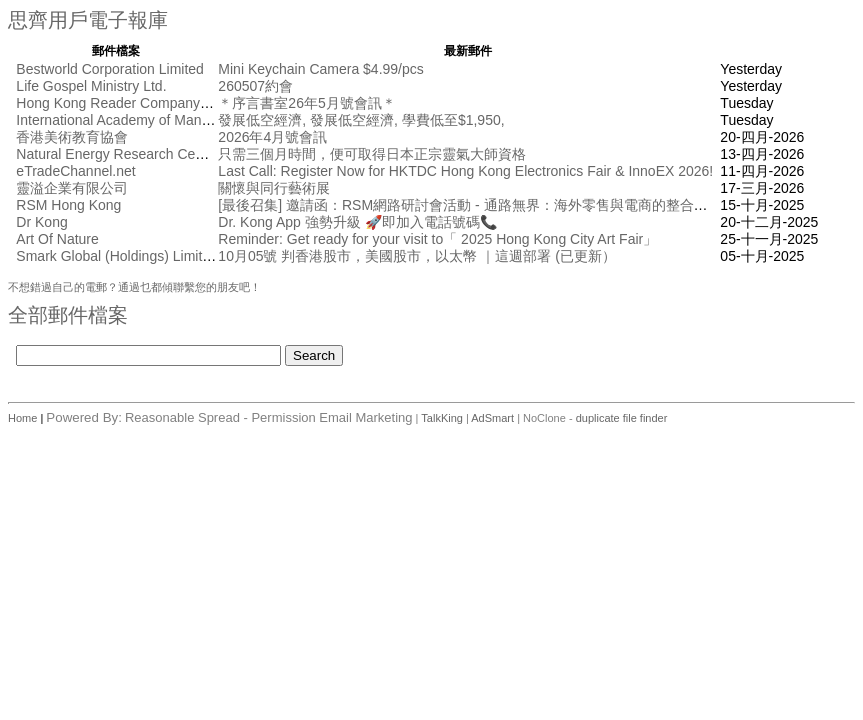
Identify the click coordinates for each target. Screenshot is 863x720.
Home (24, 418)
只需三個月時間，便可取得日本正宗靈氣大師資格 (372, 154)
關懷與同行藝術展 (274, 188)
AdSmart (492, 418)
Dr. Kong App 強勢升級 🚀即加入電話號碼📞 (357, 222)
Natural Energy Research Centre (117, 154)
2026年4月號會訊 (272, 137)
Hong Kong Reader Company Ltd (119, 103)
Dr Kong (41, 222)
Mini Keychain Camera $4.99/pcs (320, 69)
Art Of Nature (57, 239)
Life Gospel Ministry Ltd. (91, 86)
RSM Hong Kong (68, 205)
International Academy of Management (136, 120)
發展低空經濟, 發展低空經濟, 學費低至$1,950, (361, 120)
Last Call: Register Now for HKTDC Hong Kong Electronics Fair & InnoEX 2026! (465, 171)
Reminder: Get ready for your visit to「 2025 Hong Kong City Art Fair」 (437, 239)
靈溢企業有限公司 (72, 188)
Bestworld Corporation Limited (110, 69)
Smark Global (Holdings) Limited (117, 256)
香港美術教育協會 (72, 137)
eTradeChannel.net (75, 171)
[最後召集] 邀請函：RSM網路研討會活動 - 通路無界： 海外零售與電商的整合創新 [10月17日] (505, 205)
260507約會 (255, 86)
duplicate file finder (622, 418)
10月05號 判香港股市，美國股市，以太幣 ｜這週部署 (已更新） (416, 256)
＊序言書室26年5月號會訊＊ (306, 103)
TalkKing (442, 418)
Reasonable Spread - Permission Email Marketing (269, 417)
